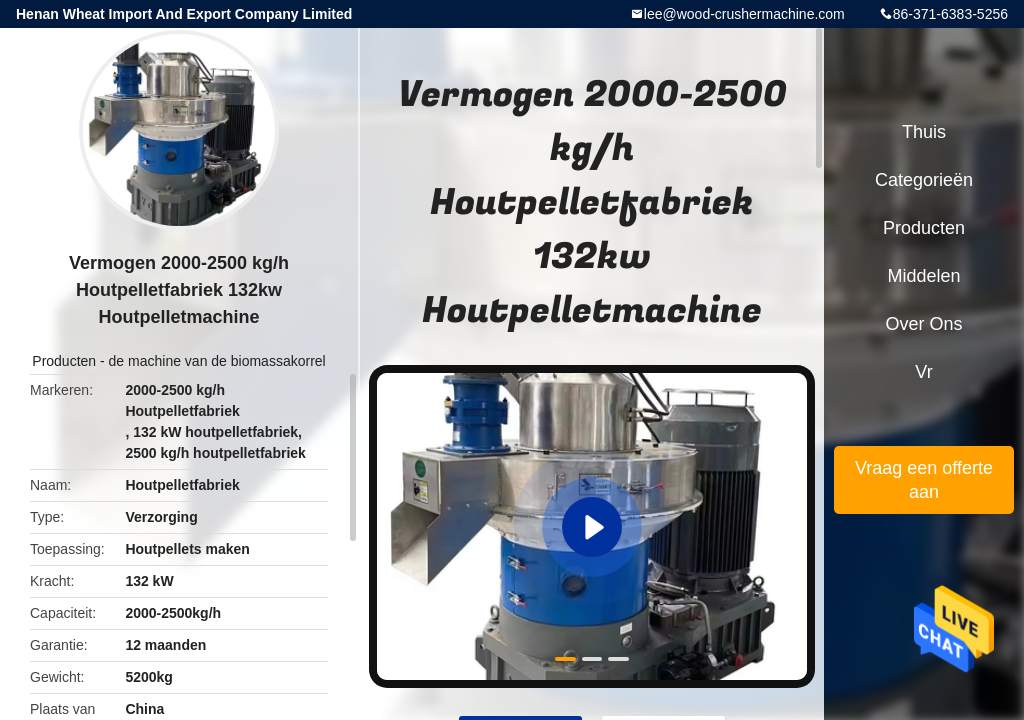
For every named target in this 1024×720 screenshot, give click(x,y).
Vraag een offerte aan (924, 480)
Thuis (924, 132)
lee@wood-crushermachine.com (744, 14)
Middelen (923, 276)
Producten (64, 361)
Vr (923, 372)
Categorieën (924, 180)
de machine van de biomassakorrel (217, 361)
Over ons (923, 324)
